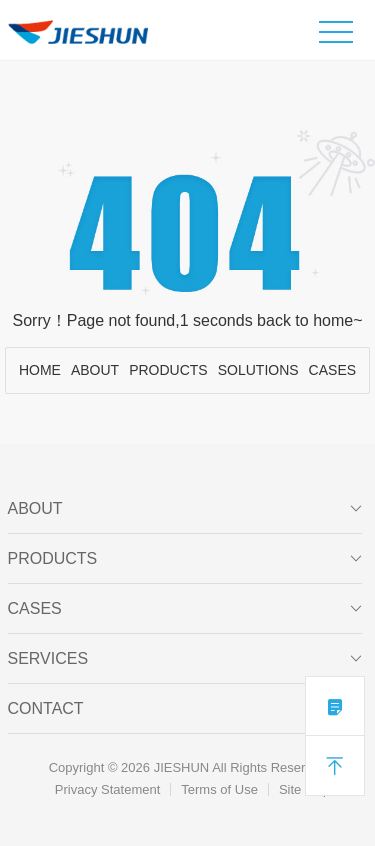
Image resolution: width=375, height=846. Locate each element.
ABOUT (95, 370)
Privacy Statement (108, 789)
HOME (40, 370)
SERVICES (185, 659)
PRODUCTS (168, 370)
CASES (332, 370)
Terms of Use (219, 789)
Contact (185, 709)
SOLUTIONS (258, 370)
